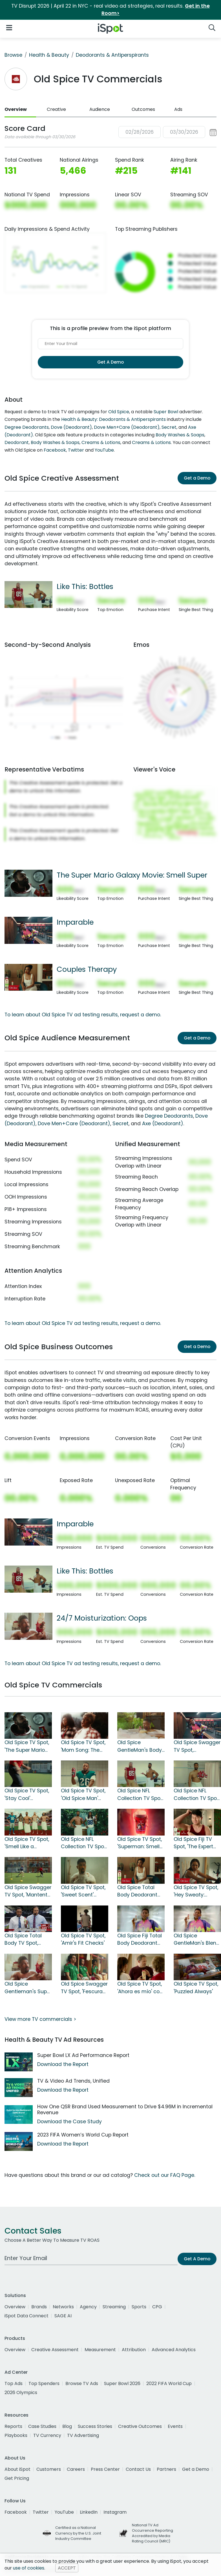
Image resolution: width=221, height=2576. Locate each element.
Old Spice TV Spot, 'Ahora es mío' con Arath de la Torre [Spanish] (140, 1988)
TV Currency (47, 2435)
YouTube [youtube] (64, 2512)
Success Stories (95, 2426)
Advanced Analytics (174, 2349)
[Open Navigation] (9, 27)
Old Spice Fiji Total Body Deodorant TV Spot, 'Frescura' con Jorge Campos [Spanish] (140, 1939)
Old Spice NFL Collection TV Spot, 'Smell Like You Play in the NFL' (197, 1794)
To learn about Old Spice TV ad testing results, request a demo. (83, 1014)
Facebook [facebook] (16, 2512)
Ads (178, 109)
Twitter (76, 450)
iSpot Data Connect (26, 2316)
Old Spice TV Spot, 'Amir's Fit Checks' (83, 1939)
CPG (157, 2307)
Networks (63, 2307)
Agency (88, 2307)
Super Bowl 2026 (122, 2383)
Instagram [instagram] (115, 2512)
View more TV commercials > (40, 2019)
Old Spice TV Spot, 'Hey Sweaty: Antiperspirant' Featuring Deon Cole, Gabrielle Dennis (196, 1891)
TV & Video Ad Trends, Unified (73, 2081)
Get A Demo (110, 362)
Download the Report (63, 2064)
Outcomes (143, 109)
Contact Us (138, 2469)
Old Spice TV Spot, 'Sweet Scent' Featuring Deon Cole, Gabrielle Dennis (83, 1891)
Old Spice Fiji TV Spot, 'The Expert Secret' (193, 1843)
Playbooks (16, 2435)
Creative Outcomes (140, 2426)
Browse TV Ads (81, 2383)
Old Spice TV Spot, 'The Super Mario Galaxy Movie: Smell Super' (27, 1746)
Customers (48, 2469)
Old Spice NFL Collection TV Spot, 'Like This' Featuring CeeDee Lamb (84, 1843)
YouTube (104, 450)
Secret (169, 427)
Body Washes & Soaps (180, 435)
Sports (139, 2307)
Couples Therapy (87, 969)
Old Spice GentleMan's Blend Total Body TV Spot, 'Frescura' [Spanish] (197, 1939)
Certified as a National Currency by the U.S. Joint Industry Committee (78, 2533)
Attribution (134, 2349)
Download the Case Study (69, 2121)
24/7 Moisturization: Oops (102, 1618)
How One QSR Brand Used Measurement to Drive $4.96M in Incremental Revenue (125, 2109)
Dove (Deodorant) (71, 427)
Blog (67, 2426)
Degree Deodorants (27, 427)
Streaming (114, 2307)
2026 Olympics (21, 2392)
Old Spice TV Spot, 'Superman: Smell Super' (139, 1843)
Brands (39, 2307)
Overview (16, 109)
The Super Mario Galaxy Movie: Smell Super (132, 875)
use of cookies (28, 2568)
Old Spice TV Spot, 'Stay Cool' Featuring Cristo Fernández (27, 1794)
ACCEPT (67, 2568)
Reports (13, 2426)
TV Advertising (83, 2435)
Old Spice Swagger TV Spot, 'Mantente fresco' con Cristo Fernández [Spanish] (28, 1891)
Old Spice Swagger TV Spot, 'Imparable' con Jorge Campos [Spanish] (197, 1746)
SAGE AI (63, 2316)
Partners (166, 2469)
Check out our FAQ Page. (164, 2175)
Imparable (75, 922)
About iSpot (17, 2469)
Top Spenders (43, 2383)
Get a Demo (197, 478)
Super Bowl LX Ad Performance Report (83, 2055)
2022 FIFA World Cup (169, 2383)
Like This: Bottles (85, 586)
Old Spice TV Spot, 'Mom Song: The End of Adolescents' (83, 1746)
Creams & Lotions (100, 442)
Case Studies (42, 2426)
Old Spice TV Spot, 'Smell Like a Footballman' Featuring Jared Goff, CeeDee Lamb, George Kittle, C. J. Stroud (27, 1843)
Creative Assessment (55, 2349)
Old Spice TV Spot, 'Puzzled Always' (196, 1988)
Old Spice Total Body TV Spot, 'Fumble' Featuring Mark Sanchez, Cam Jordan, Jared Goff (27, 1939)
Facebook (55, 450)
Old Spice (118, 411)
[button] (167, 132)
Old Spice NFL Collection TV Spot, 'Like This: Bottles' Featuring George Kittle (140, 1794)
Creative (56, 109)
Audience (99, 109)
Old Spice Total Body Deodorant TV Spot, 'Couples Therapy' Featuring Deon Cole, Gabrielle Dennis (140, 1891)
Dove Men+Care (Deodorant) (127, 427)
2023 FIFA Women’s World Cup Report (83, 2134)
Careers (76, 2469)
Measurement (100, 2349)
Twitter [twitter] (41, 2512)
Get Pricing (17, 2478)
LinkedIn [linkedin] (89, 2512)
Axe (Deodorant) (162, 1123)
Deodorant (17, 442)
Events (175, 2426)
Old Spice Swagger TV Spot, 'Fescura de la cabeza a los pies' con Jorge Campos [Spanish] (84, 1988)
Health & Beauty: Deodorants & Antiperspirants (113, 419)
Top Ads (14, 2383)
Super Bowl (166, 411)
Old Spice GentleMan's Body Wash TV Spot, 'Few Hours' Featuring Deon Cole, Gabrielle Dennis (140, 1746)
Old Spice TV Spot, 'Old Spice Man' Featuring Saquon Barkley (83, 1794)
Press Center (105, 2469)
